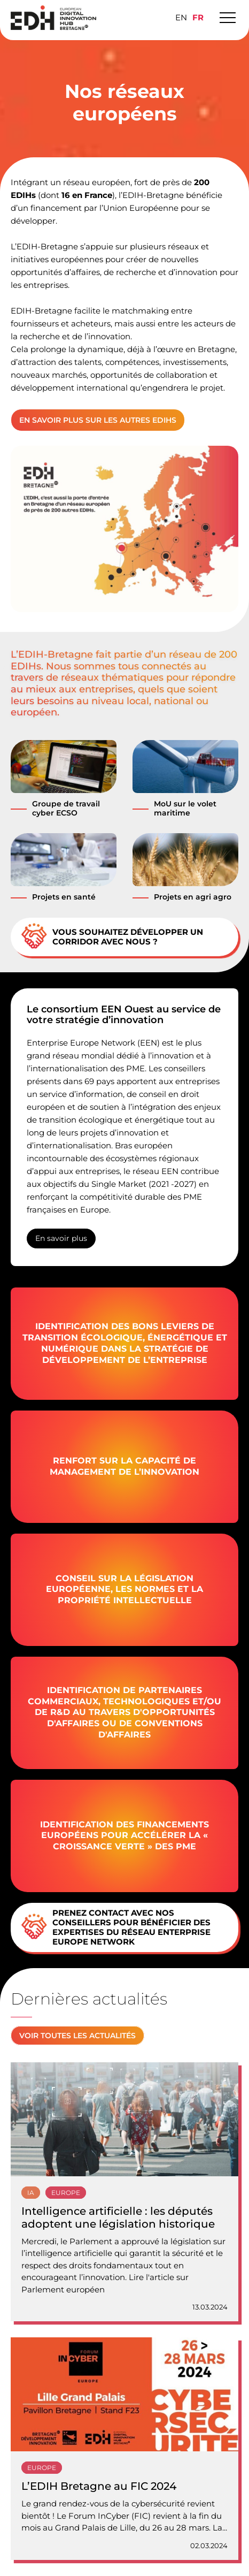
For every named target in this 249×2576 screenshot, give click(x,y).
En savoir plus (61, 1238)
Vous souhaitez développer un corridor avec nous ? (112, 937)
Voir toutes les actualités (77, 2035)
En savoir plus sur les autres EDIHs (97, 420)
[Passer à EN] (181, 17)
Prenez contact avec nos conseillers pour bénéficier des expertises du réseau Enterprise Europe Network (116, 1927)
